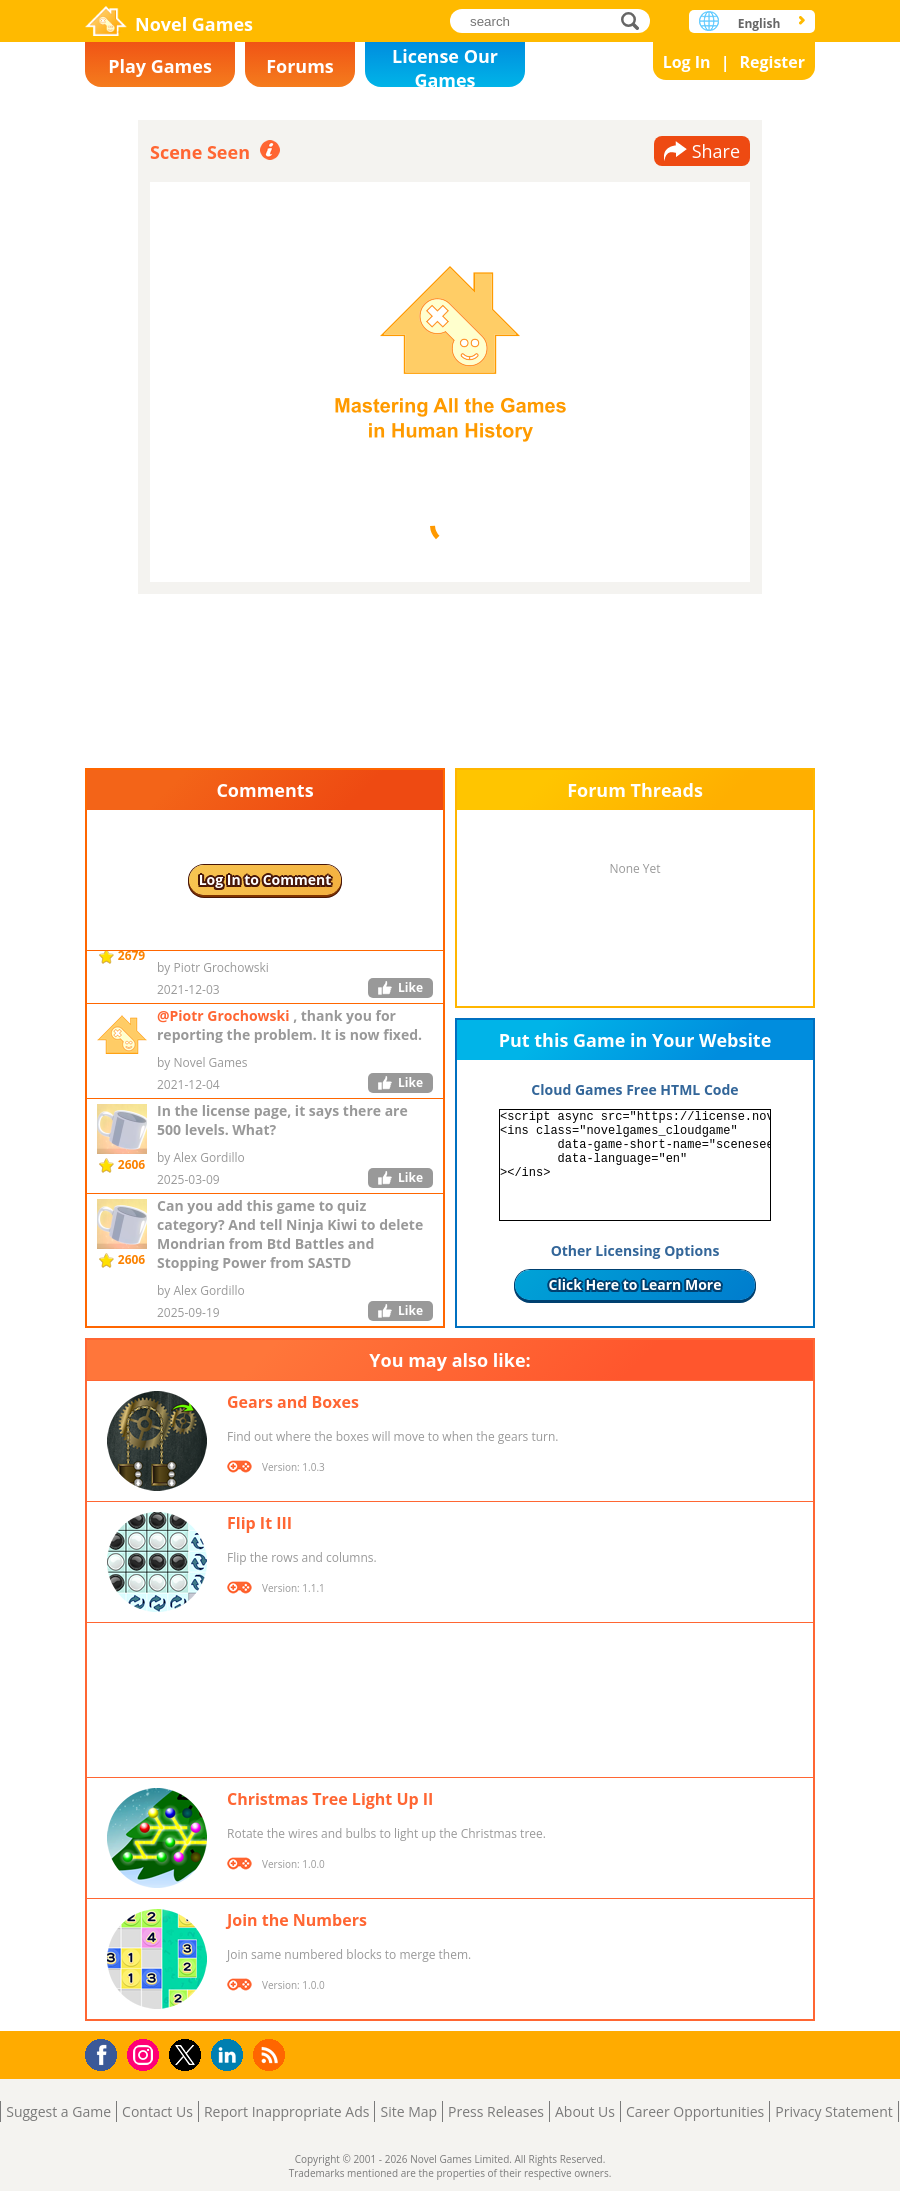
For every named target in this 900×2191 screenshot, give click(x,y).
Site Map (408, 2111)
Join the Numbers (297, 1920)
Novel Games (194, 24)
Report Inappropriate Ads (287, 2111)
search (635, 20)
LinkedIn (230, 2055)
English (759, 23)
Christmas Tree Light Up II (330, 1799)
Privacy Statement (834, 2111)
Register (772, 62)
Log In (687, 62)
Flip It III (259, 1523)
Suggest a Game (58, 2111)
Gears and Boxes (293, 1402)
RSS (271, 2054)
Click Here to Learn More (635, 1284)
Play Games (160, 66)
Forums (300, 66)
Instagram (146, 2053)
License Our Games (445, 65)
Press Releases (496, 2111)
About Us (585, 2111)
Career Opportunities (695, 2111)
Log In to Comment (265, 879)
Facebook (106, 2052)
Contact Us (157, 2111)
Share (716, 151)
